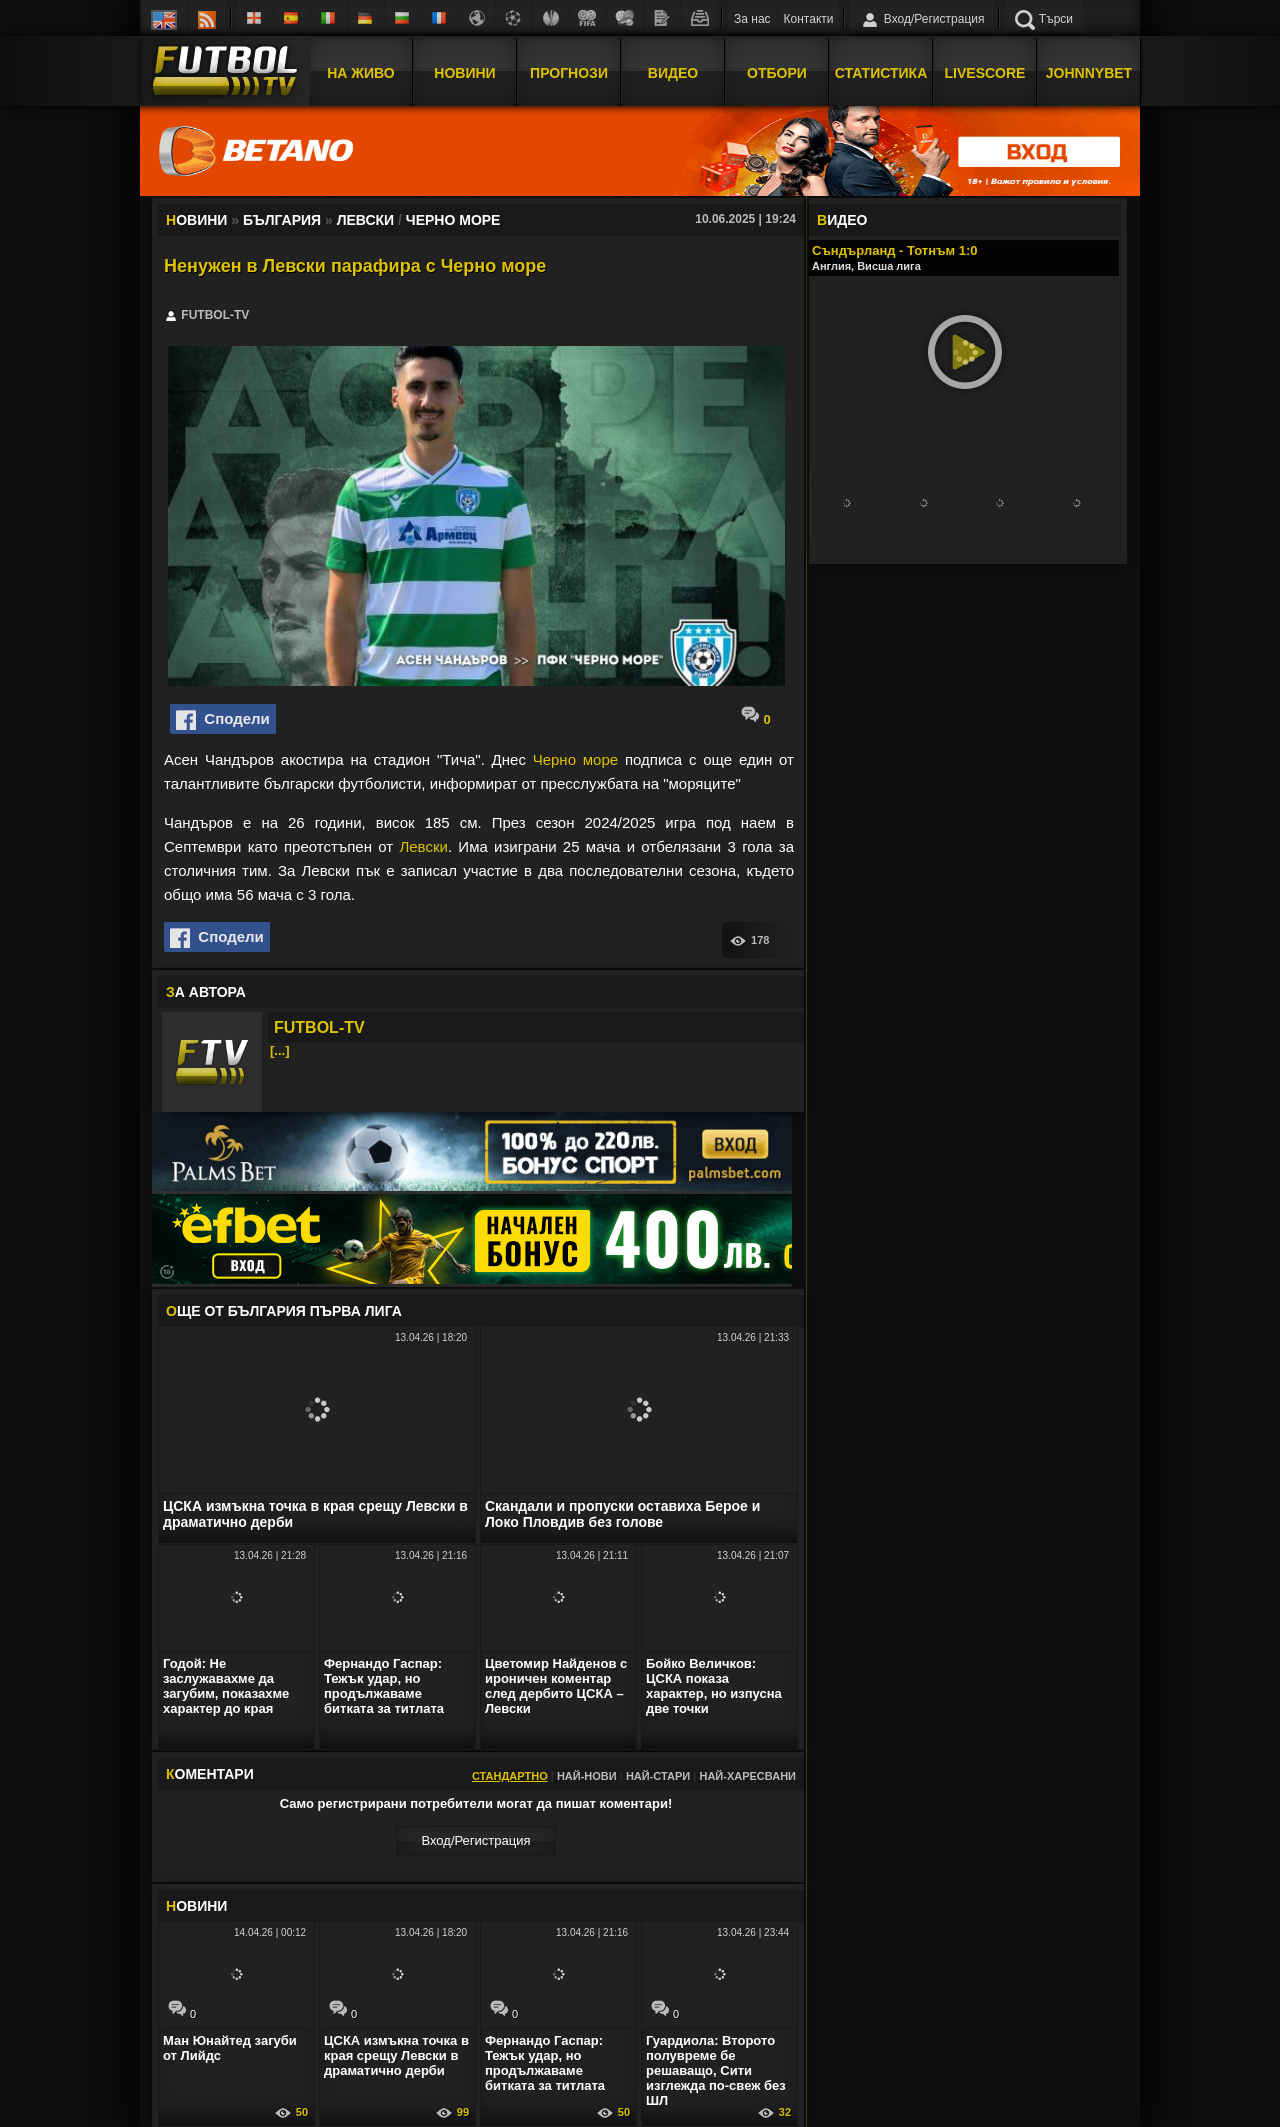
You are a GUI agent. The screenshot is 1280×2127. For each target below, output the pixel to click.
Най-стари (658, 1776)
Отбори (777, 73)
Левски (423, 846)
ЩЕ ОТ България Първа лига (284, 1311)
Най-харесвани (747, 1776)
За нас (752, 19)
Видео (673, 73)
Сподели (223, 720)
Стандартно (510, 1776)
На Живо (360, 73)
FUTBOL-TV (319, 1027)
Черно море (575, 759)
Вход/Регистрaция (475, 1840)
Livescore (985, 73)
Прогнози (569, 73)
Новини (464, 73)
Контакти (809, 19)
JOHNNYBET (1089, 73)
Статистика (881, 73)
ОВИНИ (196, 1906)
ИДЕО (842, 220)
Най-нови (587, 1776)
